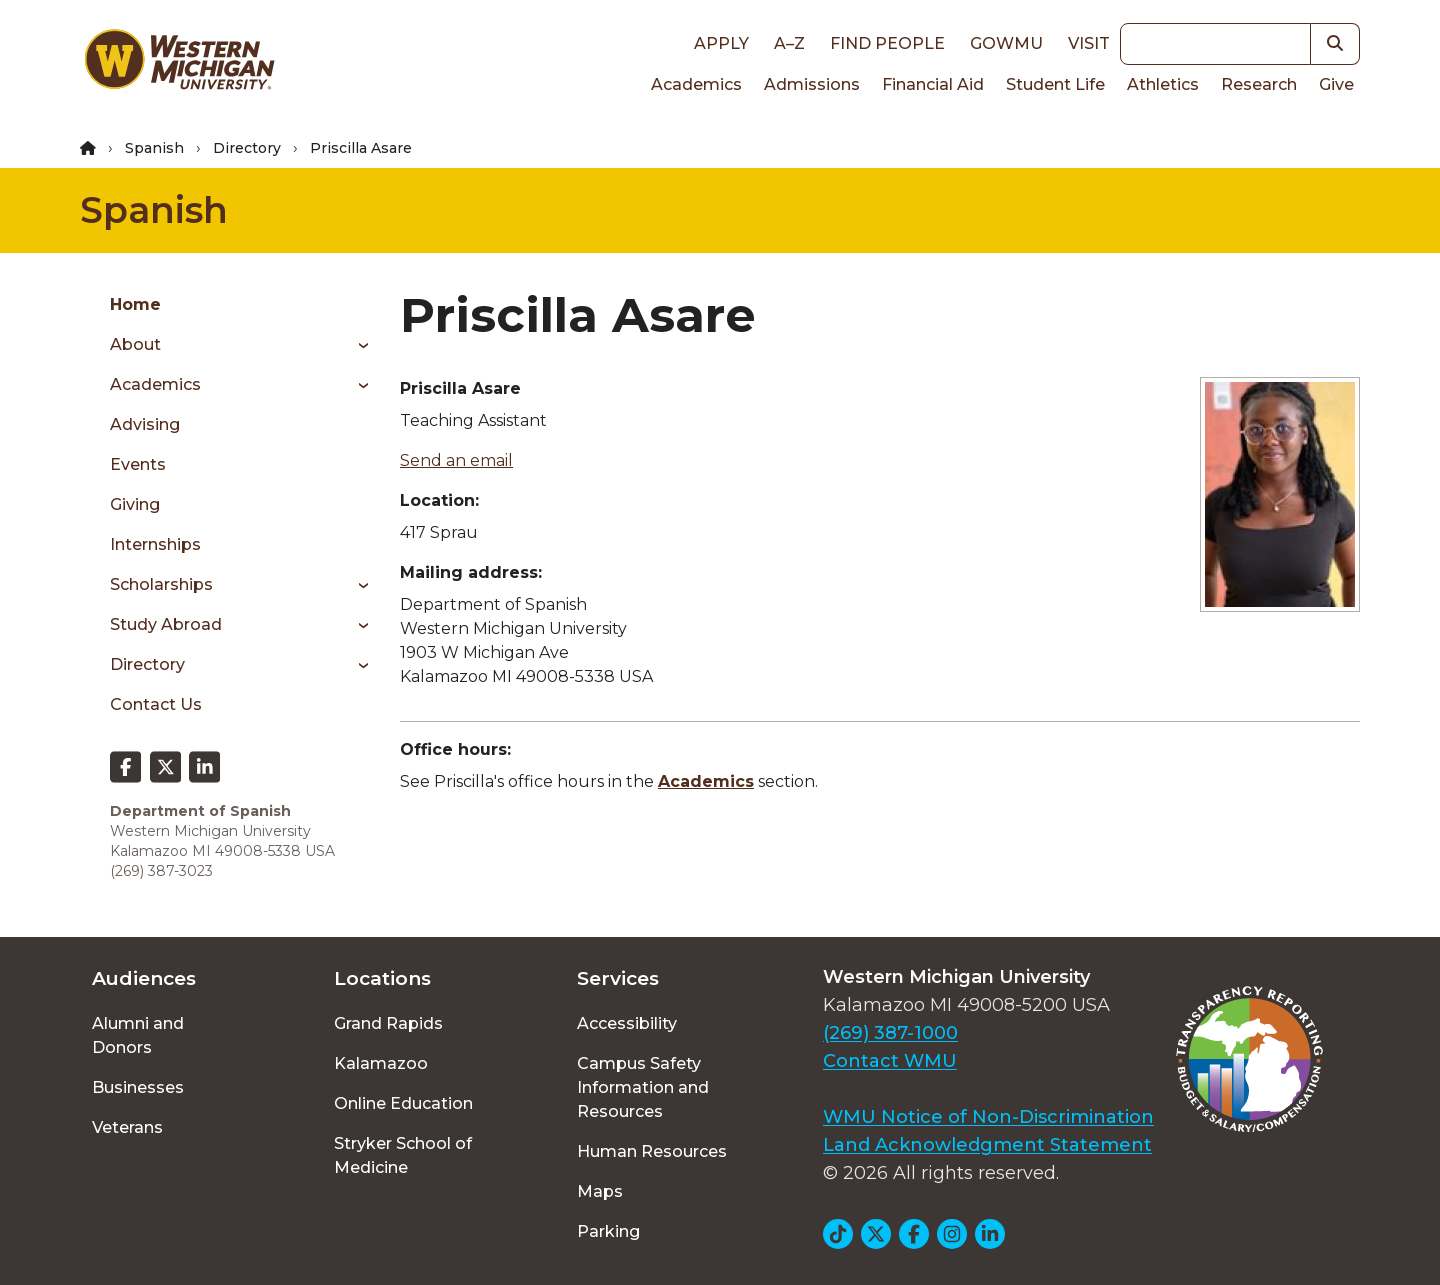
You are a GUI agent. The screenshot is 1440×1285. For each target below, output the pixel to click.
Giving (135, 504)
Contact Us (156, 704)
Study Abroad (166, 624)
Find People (887, 43)
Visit (1089, 43)
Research (1259, 84)
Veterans (127, 1127)
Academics (696, 84)
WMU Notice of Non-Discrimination (988, 1117)
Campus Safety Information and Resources (643, 1087)
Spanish (154, 148)
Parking (608, 1231)
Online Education (403, 1103)
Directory (247, 148)
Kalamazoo (381, 1063)
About (135, 344)
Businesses (138, 1087)
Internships (155, 544)
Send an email (456, 460)
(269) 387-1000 (890, 1033)
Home (135, 304)
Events (138, 464)
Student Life (1055, 84)
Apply (721, 43)
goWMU (1006, 43)
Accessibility (627, 1023)
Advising (145, 424)
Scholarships (161, 584)
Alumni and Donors (138, 1035)
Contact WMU (890, 1061)
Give (1336, 84)
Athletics (1163, 84)
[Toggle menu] (356, 345)
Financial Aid (933, 84)
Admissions (812, 84)
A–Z (789, 43)
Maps (600, 1191)
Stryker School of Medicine (403, 1155)
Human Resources (652, 1151)
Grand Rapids (388, 1023)
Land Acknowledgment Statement (987, 1145)
